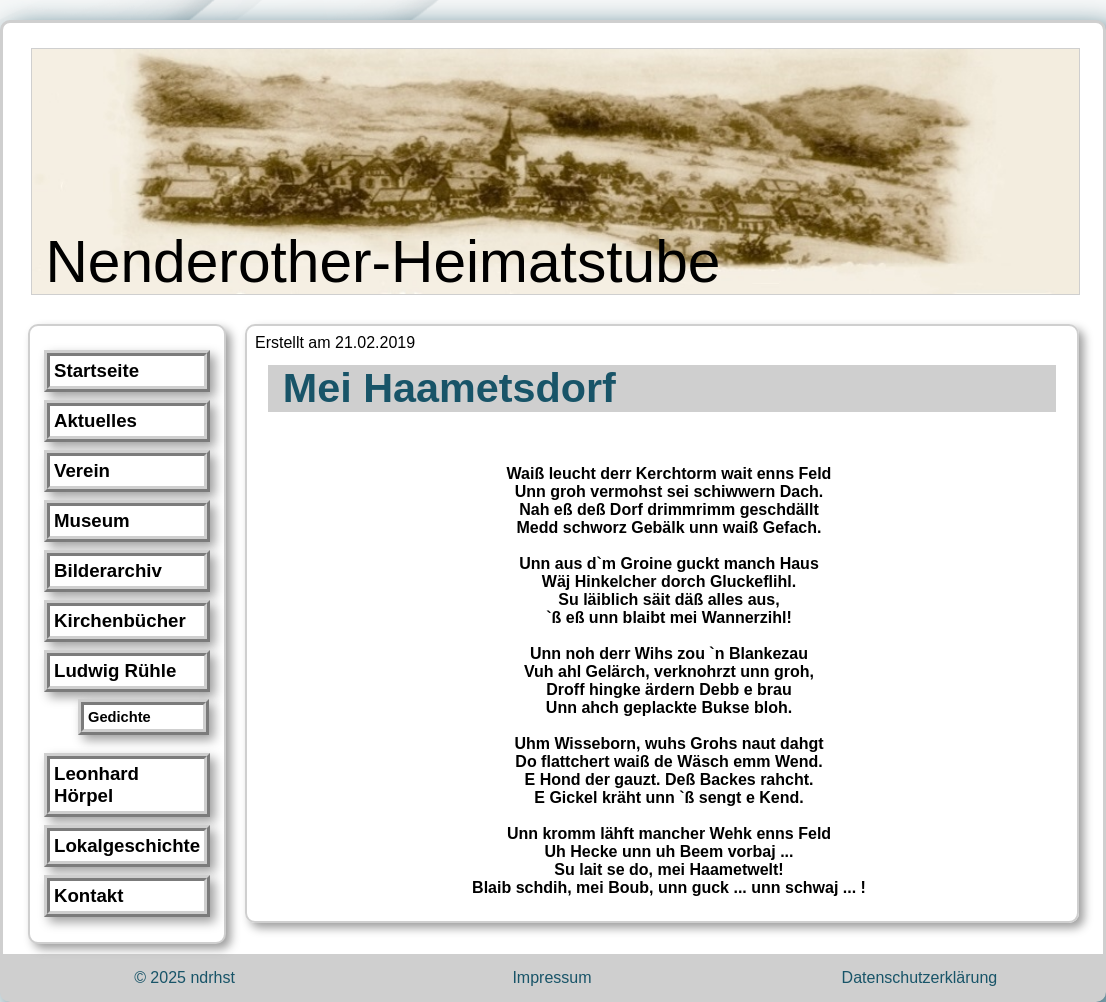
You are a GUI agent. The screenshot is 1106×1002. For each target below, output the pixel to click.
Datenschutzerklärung (920, 977)
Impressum (551, 977)
